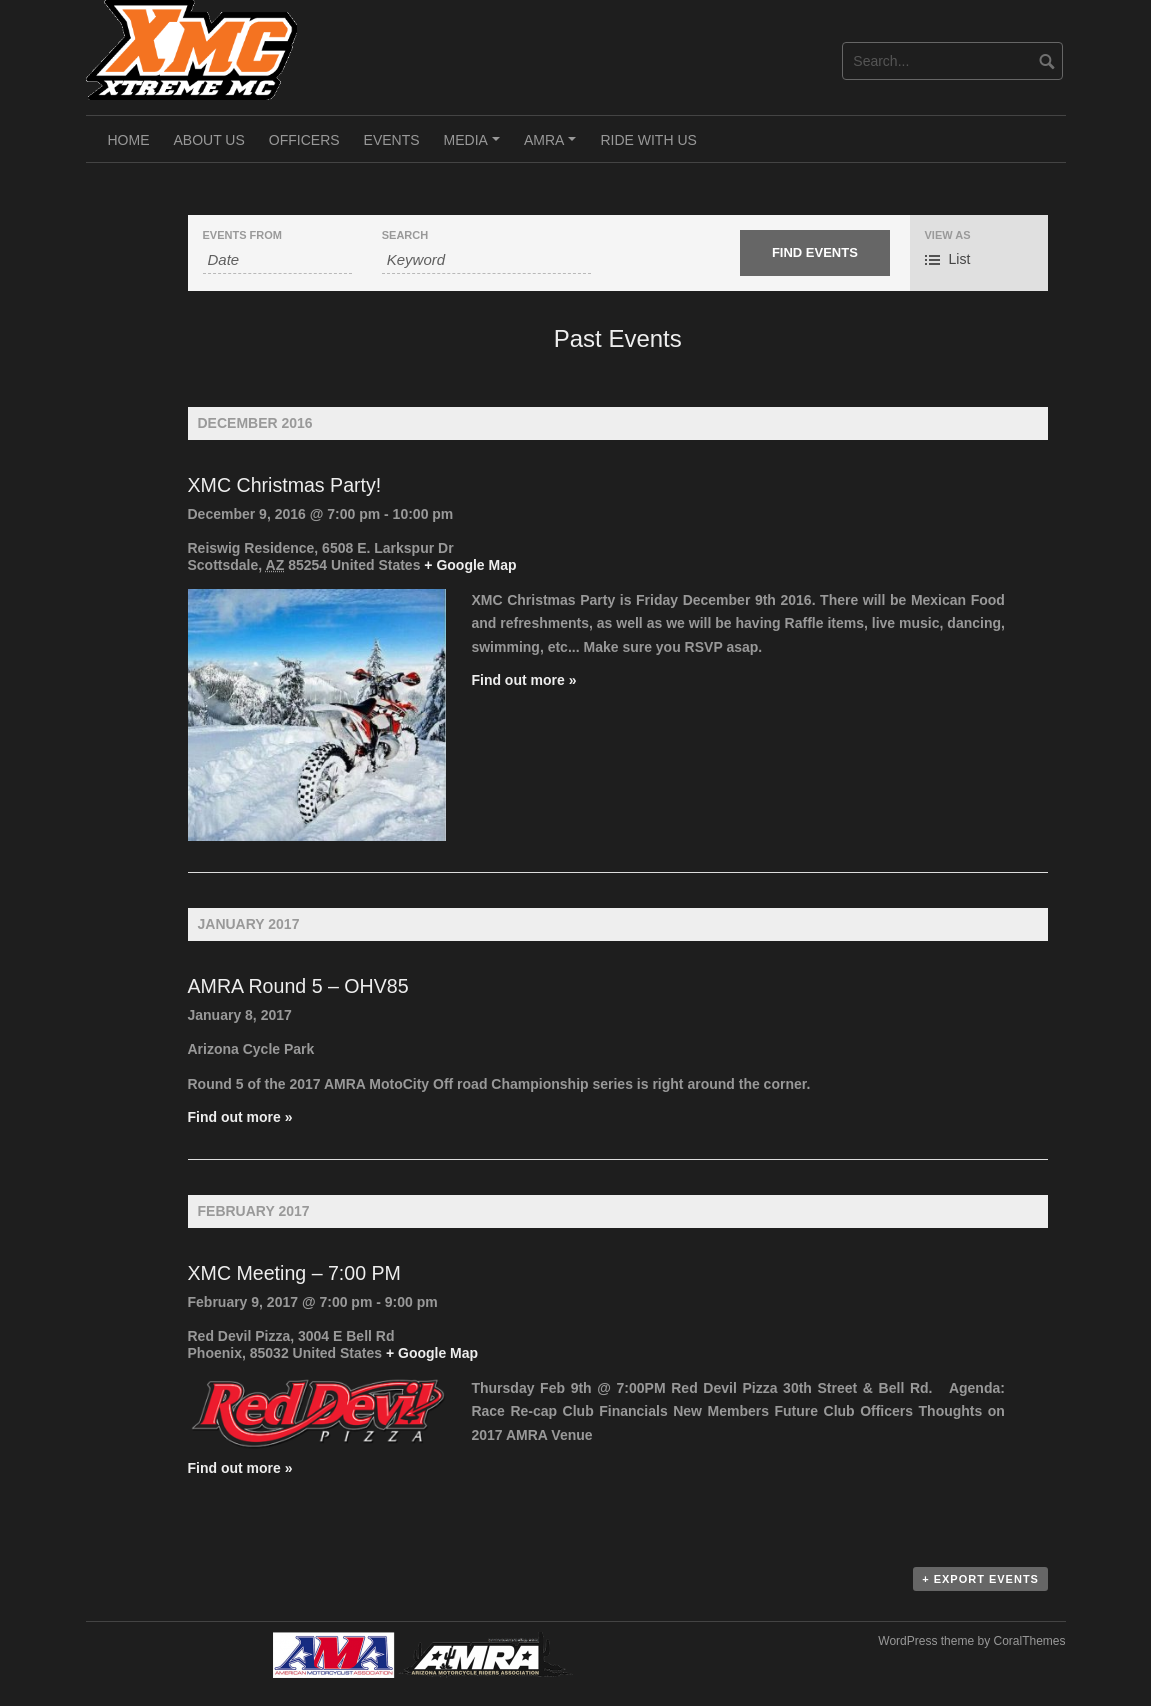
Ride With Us (648, 140)
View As (948, 235)
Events (392, 140)
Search (405, 235)
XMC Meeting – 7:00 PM (294, 1273)
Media (475, 147)
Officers (304, 140)
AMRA (553, 147)
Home (129, 140)
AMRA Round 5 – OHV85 (298, 986)
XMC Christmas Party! (285, 485)
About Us (209, 140)
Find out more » (523, 680)
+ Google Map (470, 565)
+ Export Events (980, 1579)
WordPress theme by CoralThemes (971, 1641)
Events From (242, 235)
